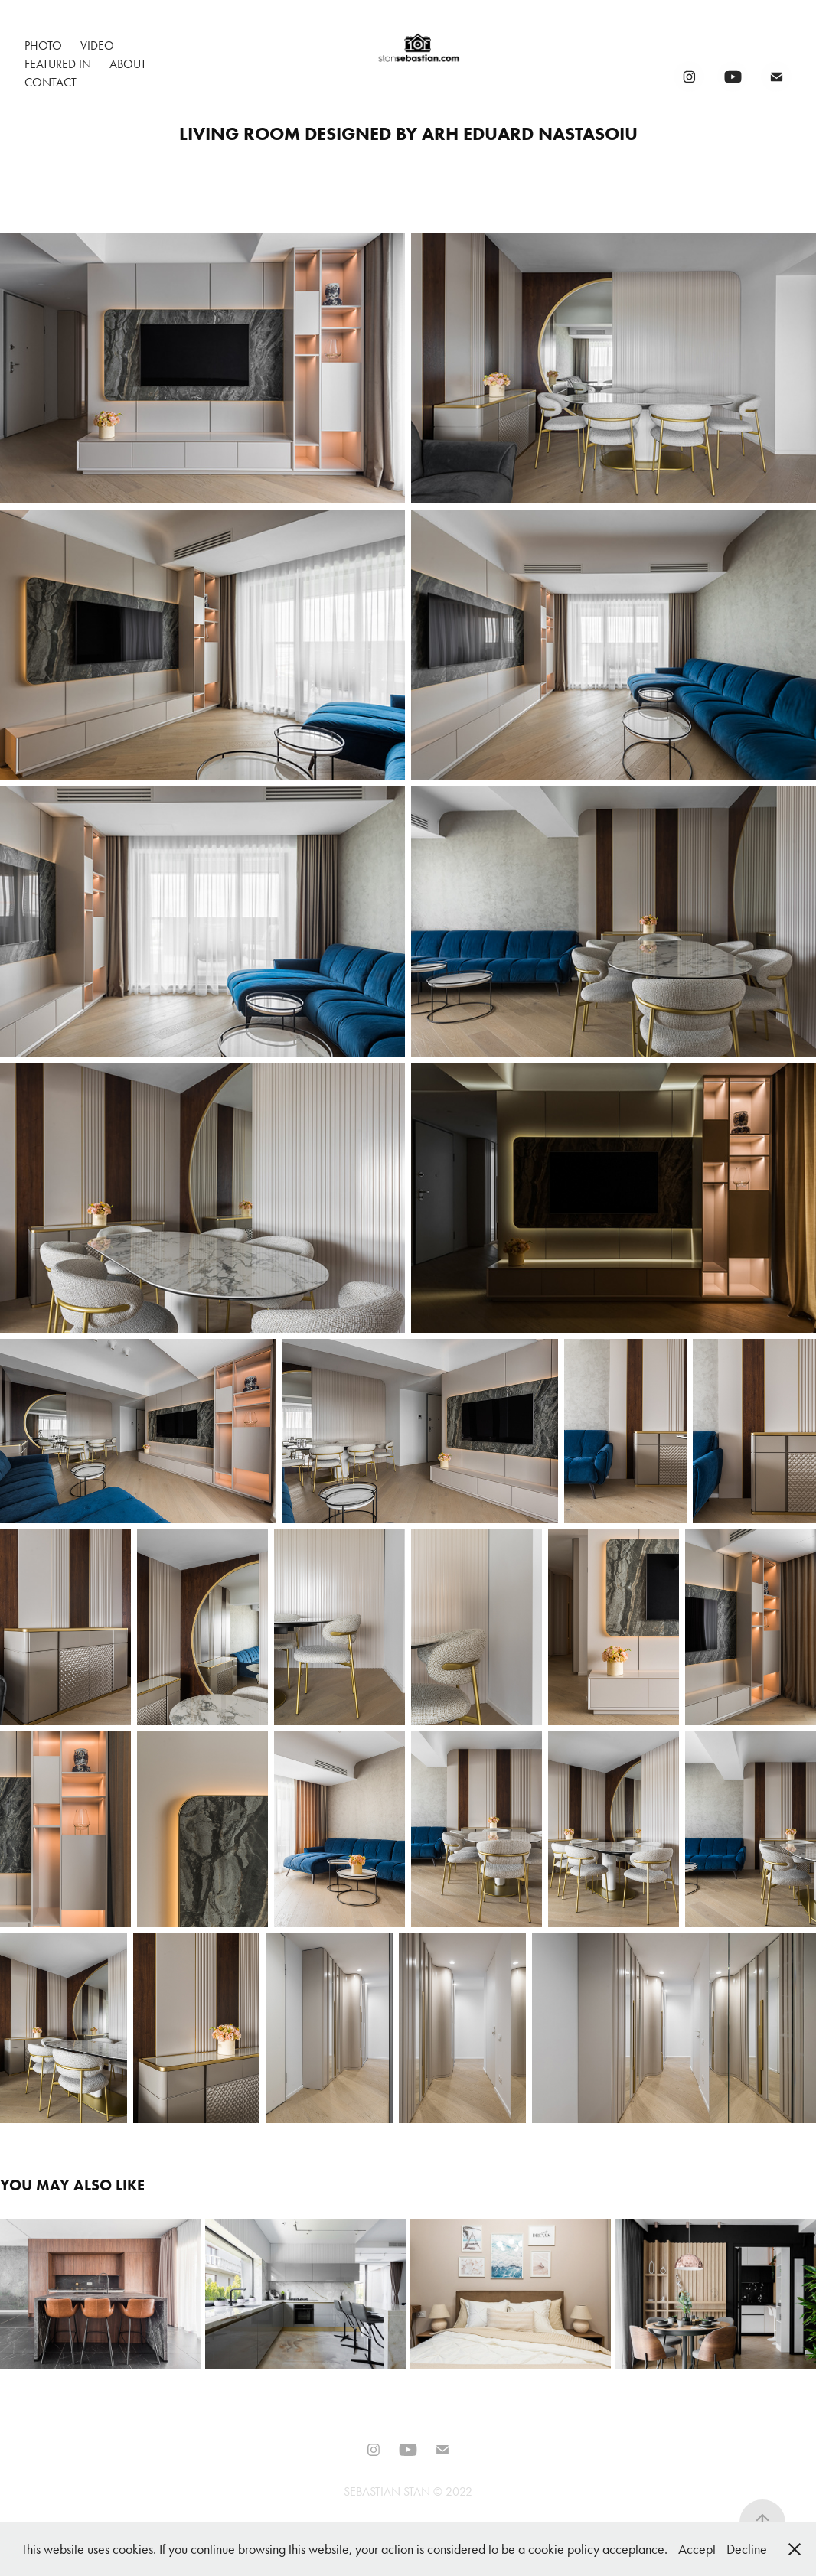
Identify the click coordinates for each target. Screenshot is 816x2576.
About (127, 64)
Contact (50, 82)
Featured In (57, 64)
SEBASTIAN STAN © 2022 (408, 2491)
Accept (697, 2549)
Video (97, 45)
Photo (43, 45)
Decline (746, 2549)
